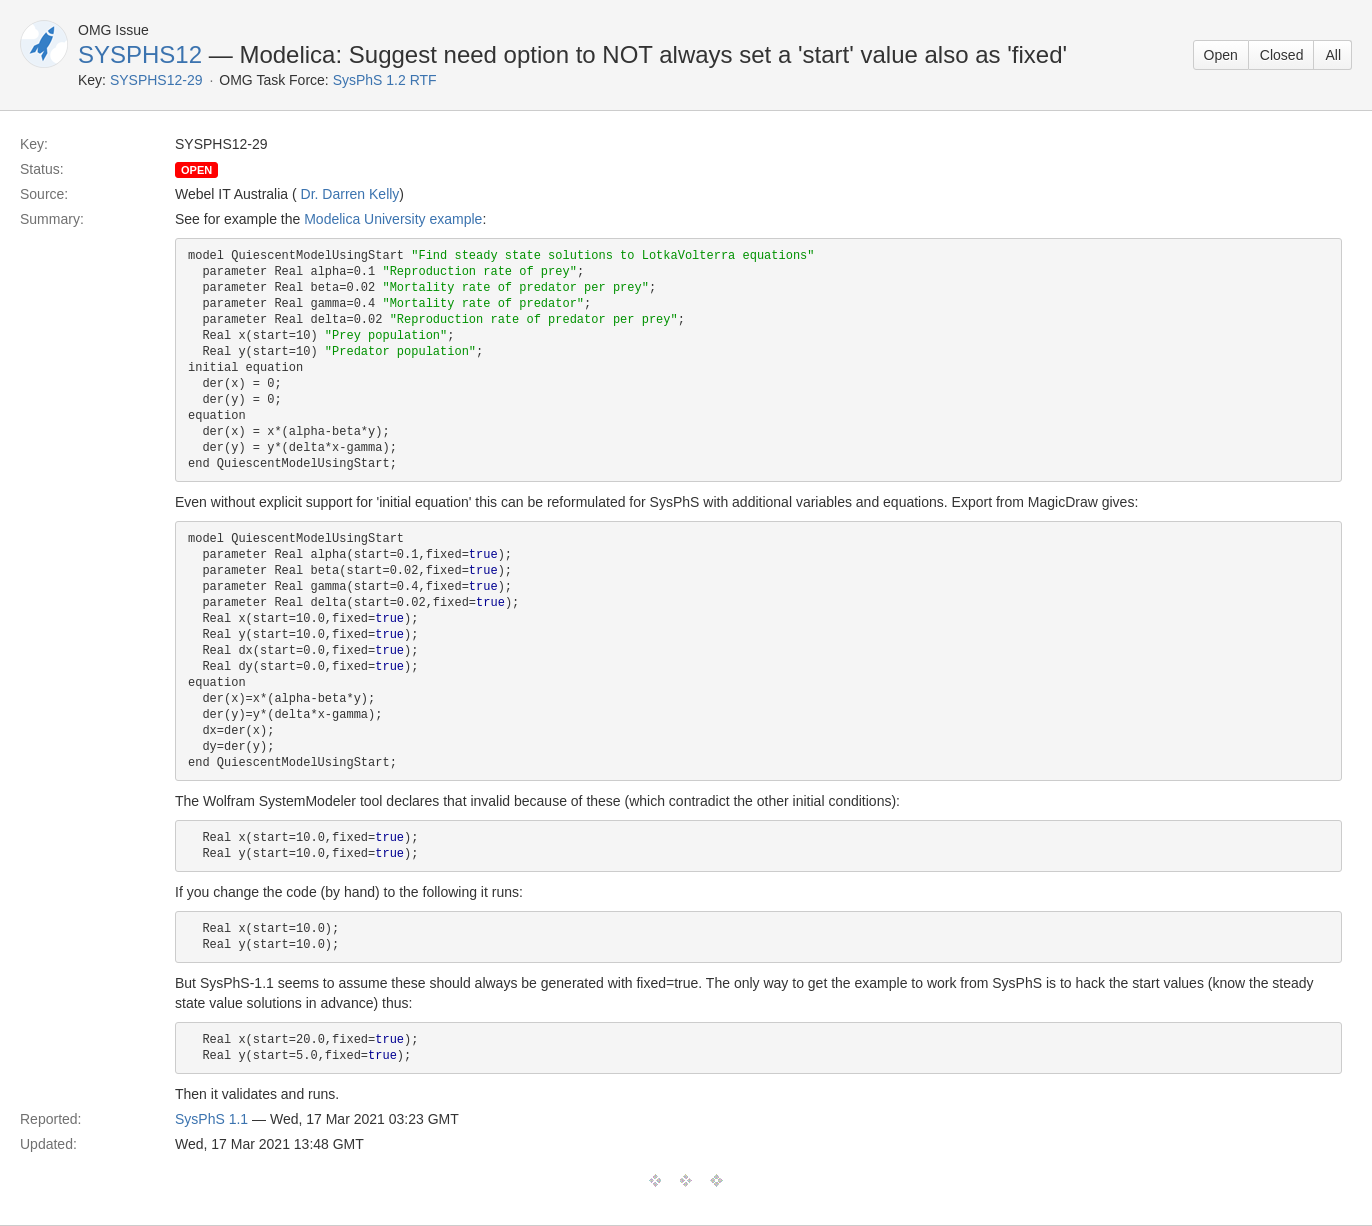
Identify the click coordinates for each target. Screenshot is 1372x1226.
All (1333, 55)
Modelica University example (393, 219)
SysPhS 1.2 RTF (385, 80)
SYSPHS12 (140, 54)
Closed (1282, 55)
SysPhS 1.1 (211, 1119)
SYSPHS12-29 (156, 80)
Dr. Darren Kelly (350, 194)
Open (1221, 55)
